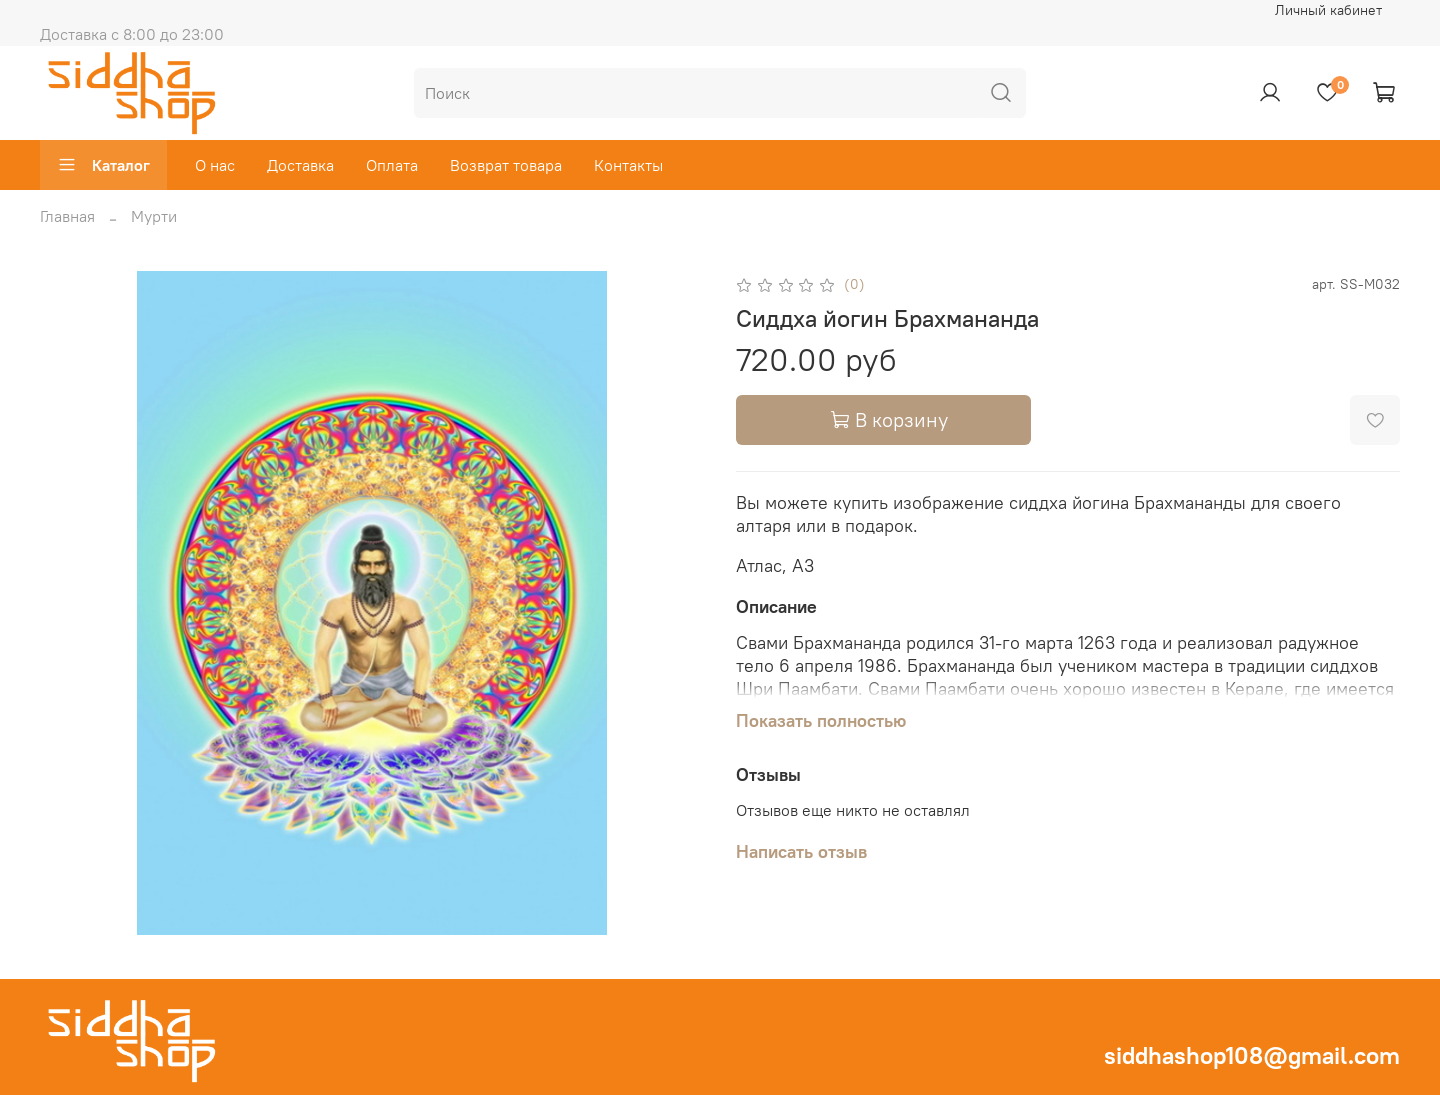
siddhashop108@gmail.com (1252, 1055)
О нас (215, 165)
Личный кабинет (1328, 10)
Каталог (103, 165)
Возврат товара (506, 165)
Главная (67, 216)
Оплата (392, 165)
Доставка (300, 165)
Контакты (628, 165)
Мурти (154, 216)
